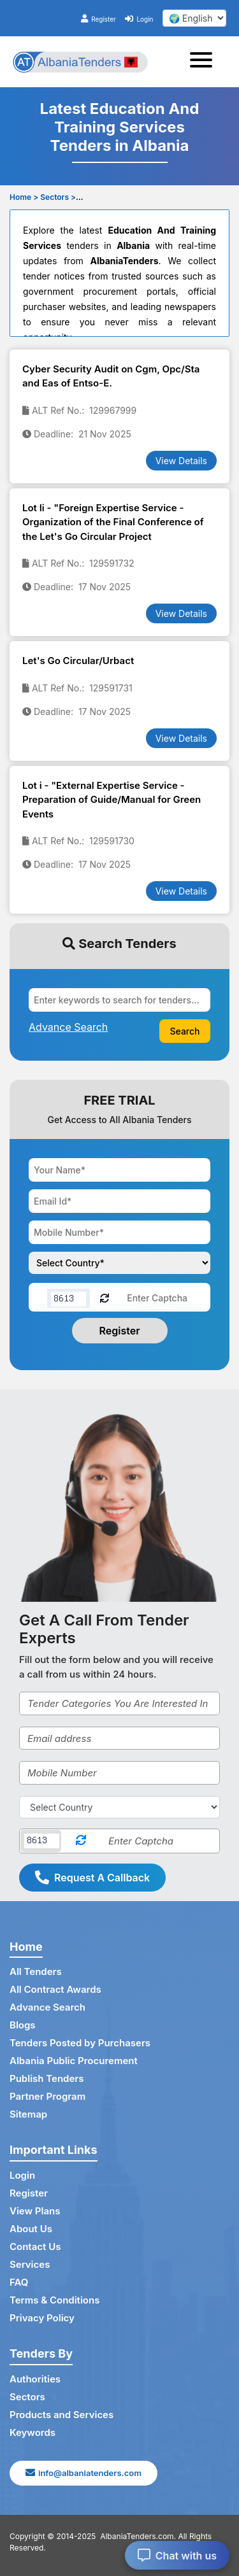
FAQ (19, 2282)
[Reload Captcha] (104, 1297)
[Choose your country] (119, 1263)
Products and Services (61, 2415)
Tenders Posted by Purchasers (80, 2043)
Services (30, 2264)
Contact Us (35, 2246)
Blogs (23, 2025)
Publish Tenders (46, 2078)
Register (98, 19)
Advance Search (47, 2007)
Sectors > (58, 197)
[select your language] (194, 18)
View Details (181, 460)
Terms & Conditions (54, 2300)
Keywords (32, 2432)
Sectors (27, 2397)
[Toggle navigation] (204, 62)
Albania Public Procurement (74, 2061)
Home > (24, 197)
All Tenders (36, 1971)
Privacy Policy (42, 2318)
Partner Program (47, 2096)
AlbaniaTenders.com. (138, 2536)
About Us (31, 2229)
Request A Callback (92, 1878)
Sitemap (28, 2114)
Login (139, 19)
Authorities (35, 2379)
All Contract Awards (55, 1989)
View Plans (35, 2211)
